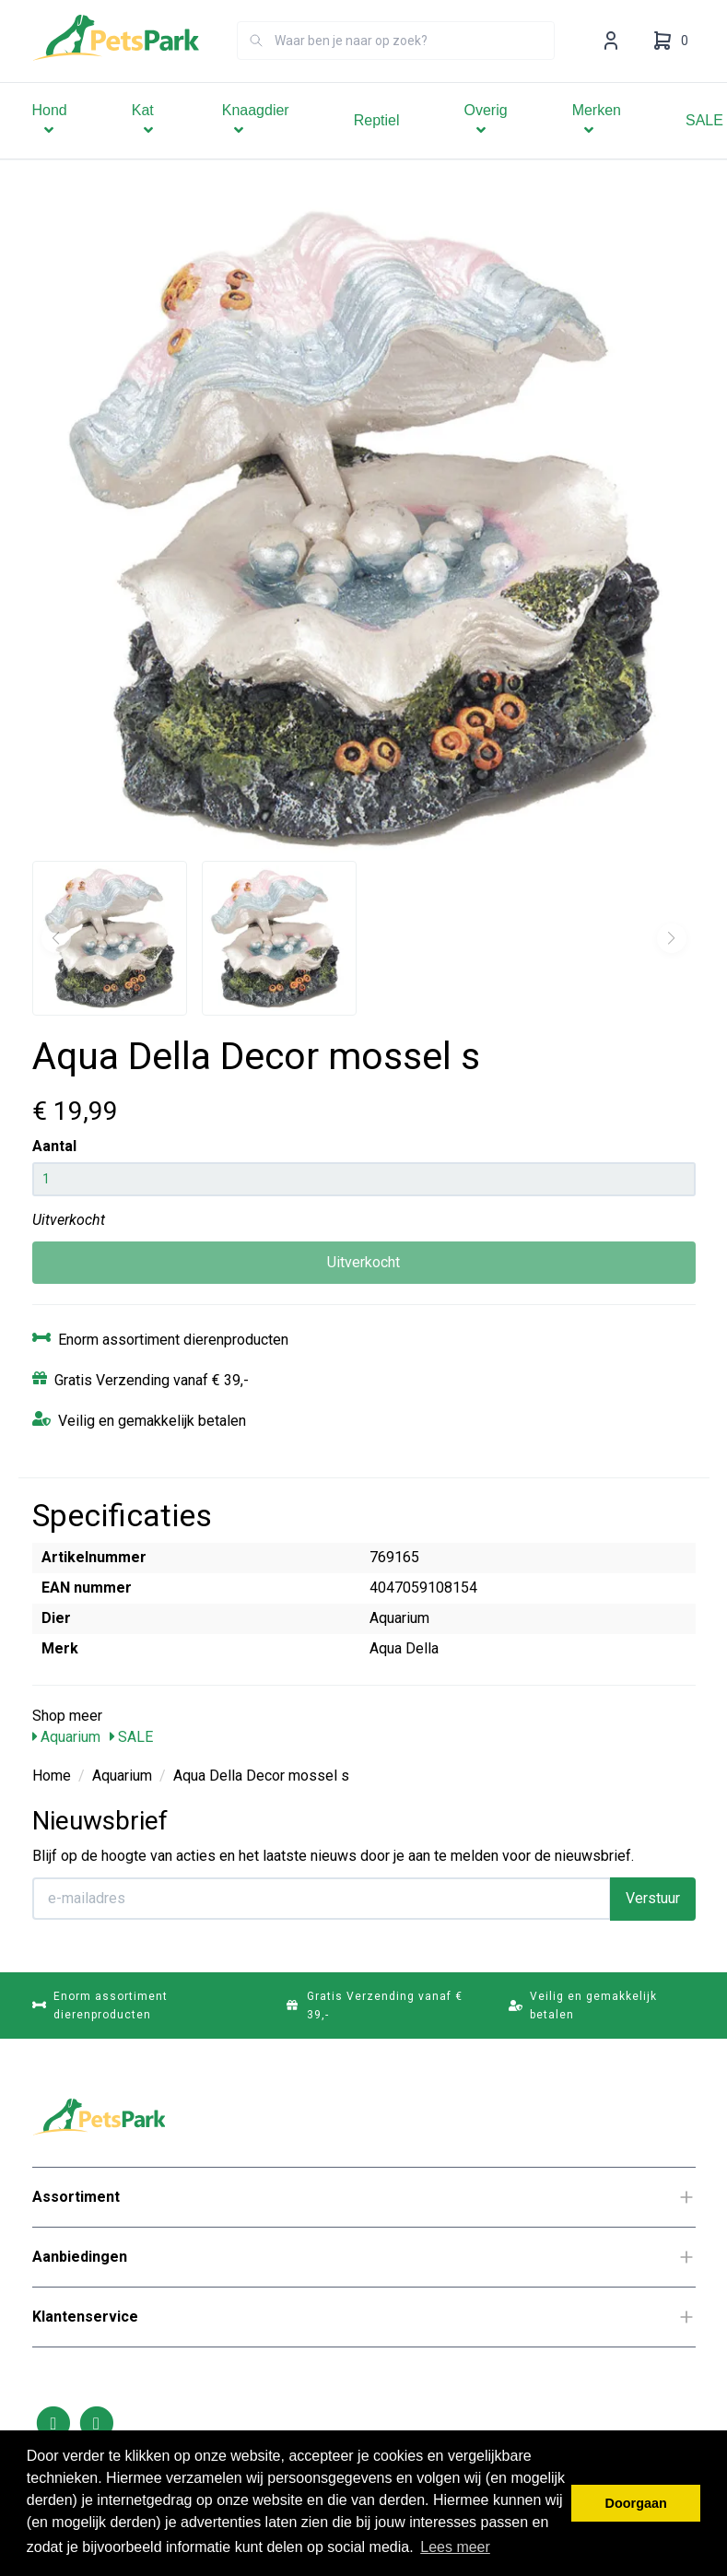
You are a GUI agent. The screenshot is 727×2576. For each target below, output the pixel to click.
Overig (486, 145)
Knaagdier (255, 145)
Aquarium (66, 1737)
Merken (596, 145)
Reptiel (377, 146)
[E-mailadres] (321, 1898)
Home (51, 1775)
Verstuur (653, 1898)
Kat (145, 145)
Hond (49, 145)
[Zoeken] (256, 66)
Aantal (54, 1146)
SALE (131, 1737)
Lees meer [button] (455, 2547)
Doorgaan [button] (636, 2503)
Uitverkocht (363, 1262)
